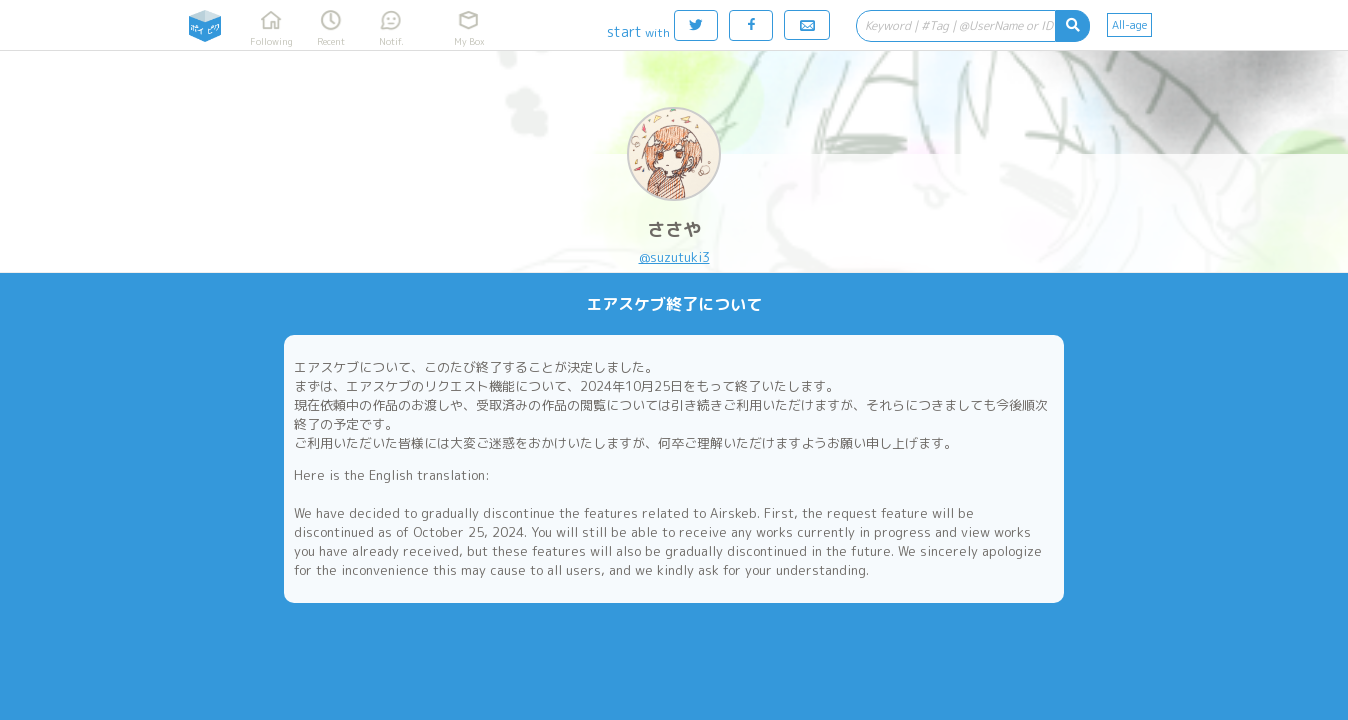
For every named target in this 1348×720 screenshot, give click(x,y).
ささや (674, 229)
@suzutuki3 (674, 257)
